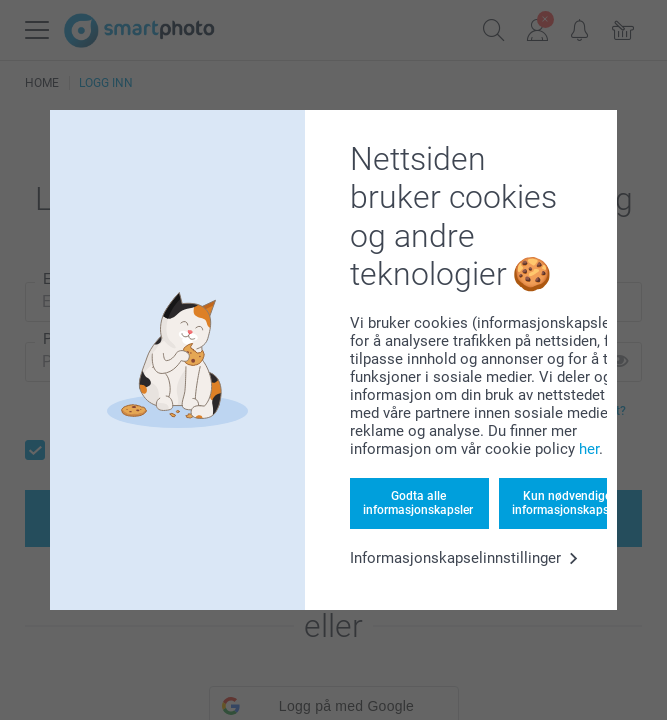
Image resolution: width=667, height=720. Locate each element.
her (589, 449)
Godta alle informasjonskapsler (418, 503)
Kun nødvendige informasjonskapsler (567, 503)
